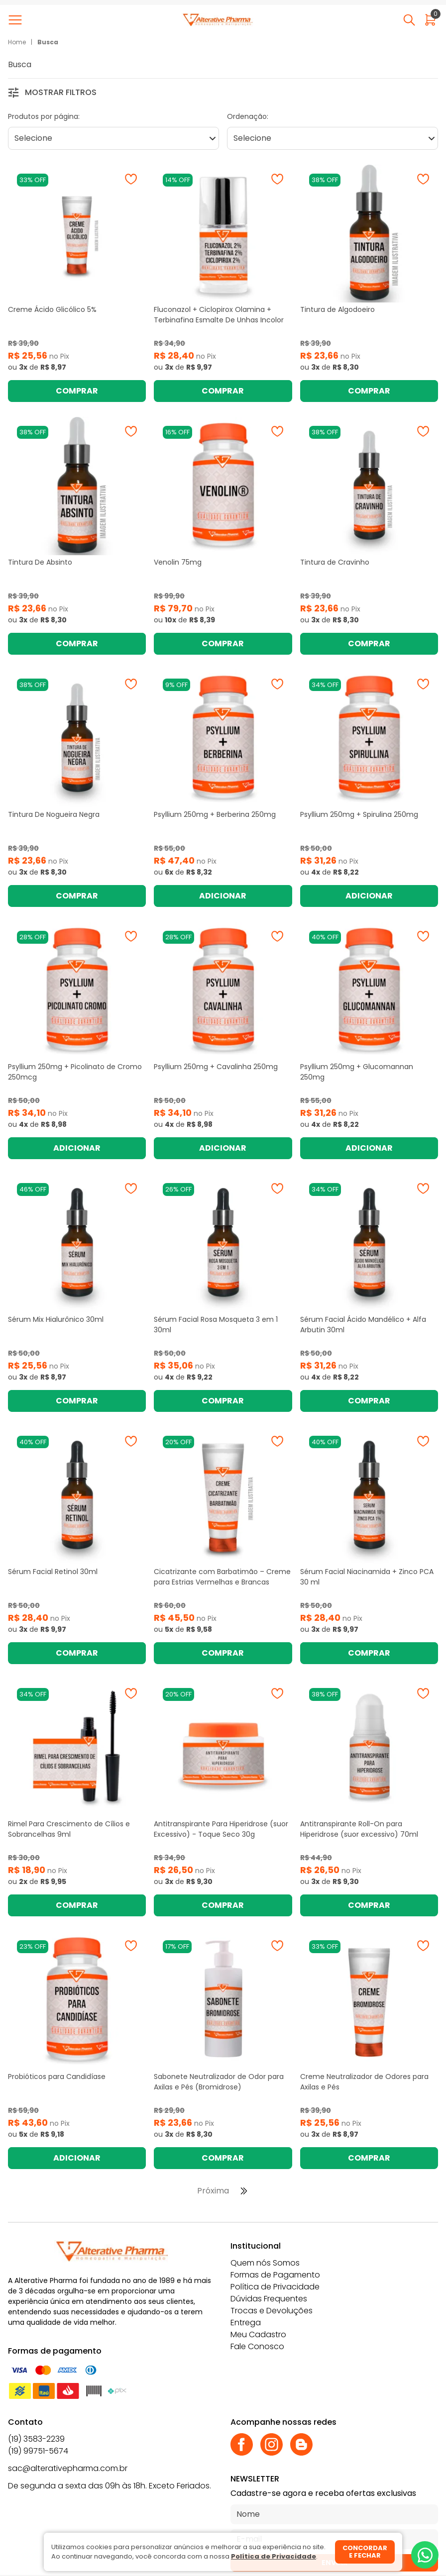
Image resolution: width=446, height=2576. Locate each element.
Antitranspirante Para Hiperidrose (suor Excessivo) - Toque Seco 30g (221, 1829)
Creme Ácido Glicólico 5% (52, 309)
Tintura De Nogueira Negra (54, 814)
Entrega (245, 2322)
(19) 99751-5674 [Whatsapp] (38, 2451)
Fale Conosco (257, 2346)
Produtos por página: (44, 116)
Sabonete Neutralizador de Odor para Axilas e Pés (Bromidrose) (219, 2082)
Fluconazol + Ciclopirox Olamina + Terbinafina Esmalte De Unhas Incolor (219, 314)
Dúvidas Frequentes (268, 2298)
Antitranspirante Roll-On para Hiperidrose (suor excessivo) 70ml (359, 1829)
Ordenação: (247, 116)
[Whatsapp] (425, 2555)
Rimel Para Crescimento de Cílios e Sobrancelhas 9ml (69, 1829)
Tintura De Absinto (40, 562)
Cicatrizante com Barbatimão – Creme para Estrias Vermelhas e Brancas (222, 1577)
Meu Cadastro (258, 2334)
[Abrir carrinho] (430, 20)
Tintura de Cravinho (334, 562)
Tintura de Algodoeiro (337, 309)
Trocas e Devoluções (271, 2310)
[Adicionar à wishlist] (131, 179)
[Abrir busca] (409, 20)
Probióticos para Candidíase (57, 2076)
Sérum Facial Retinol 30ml (53, 1572)
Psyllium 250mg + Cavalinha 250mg (216, 1067)
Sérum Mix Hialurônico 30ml (56, 1319)
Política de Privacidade (275, 2286)
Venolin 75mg (178, 562)
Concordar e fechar (364, 2552)
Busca (47, 42)
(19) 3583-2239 (36, 2439)
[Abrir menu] (17, 20)
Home (17, 42)
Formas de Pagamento (275, 2274)
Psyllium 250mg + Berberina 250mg (215, 814)
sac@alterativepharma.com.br (67, 2468)
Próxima (213, 2190)
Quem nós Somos (265, 2263)
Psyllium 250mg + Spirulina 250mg (359, 814)
